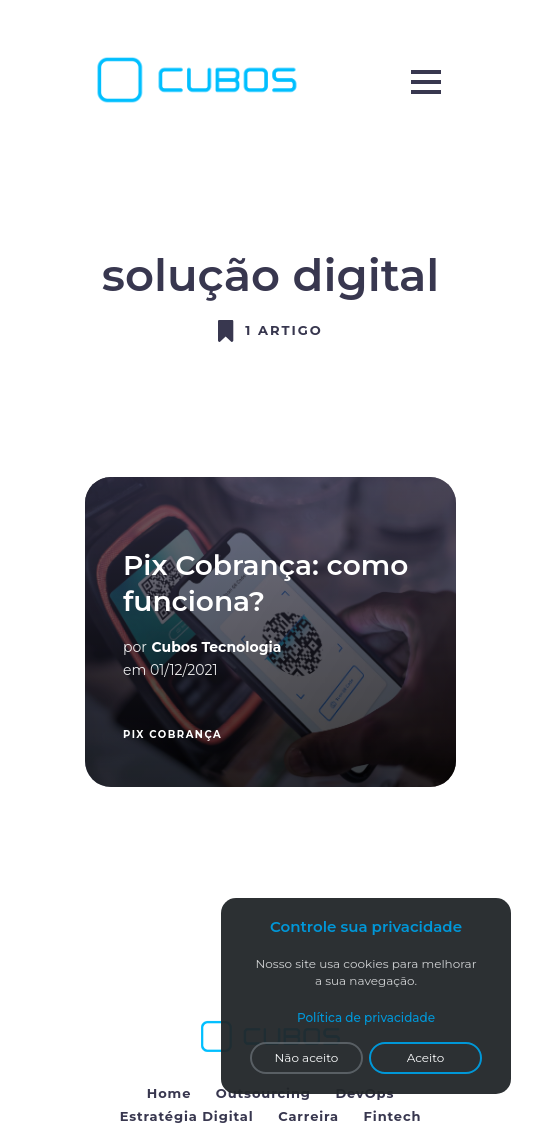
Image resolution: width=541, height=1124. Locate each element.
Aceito (426, 1057)
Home (169, 1093)
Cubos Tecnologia (217, 647)
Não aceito (307, 1057)
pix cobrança (172, 734)
